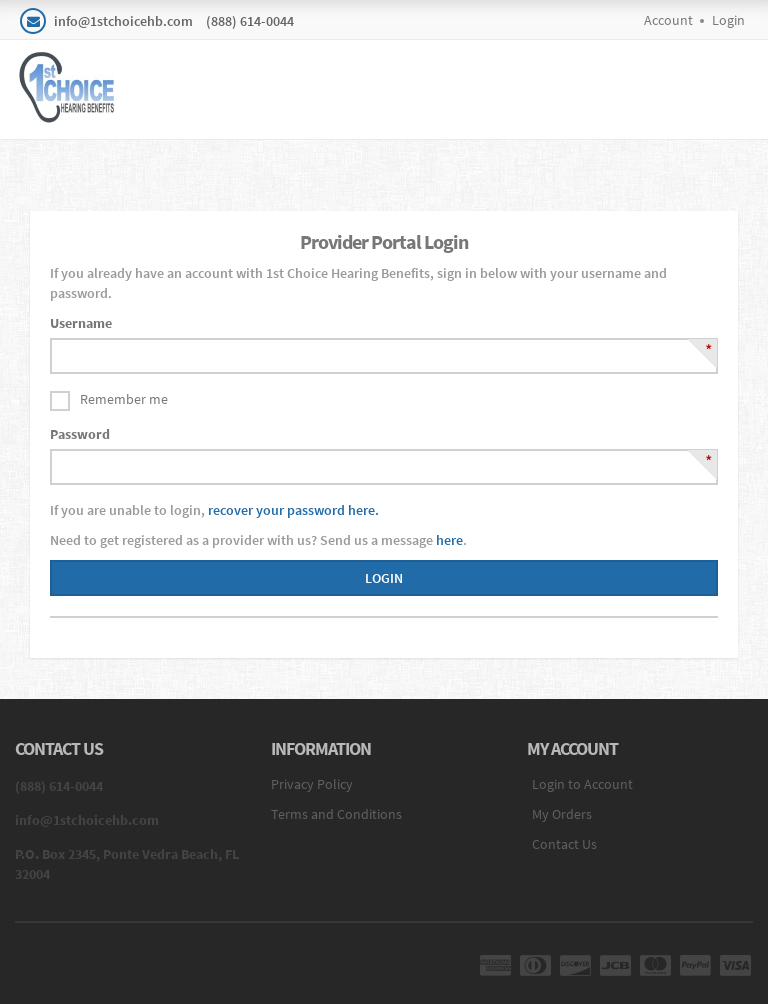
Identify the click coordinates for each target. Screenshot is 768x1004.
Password (80, 434)
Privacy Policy (312, 784)
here (449, 540)
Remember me (124, 399)
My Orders (562, 814)
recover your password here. (293, 510)
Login (728, 20)
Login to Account (582, 784)
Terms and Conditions (336, 814)
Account (668, 20)
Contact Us (564, 844)
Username (81, 323)
